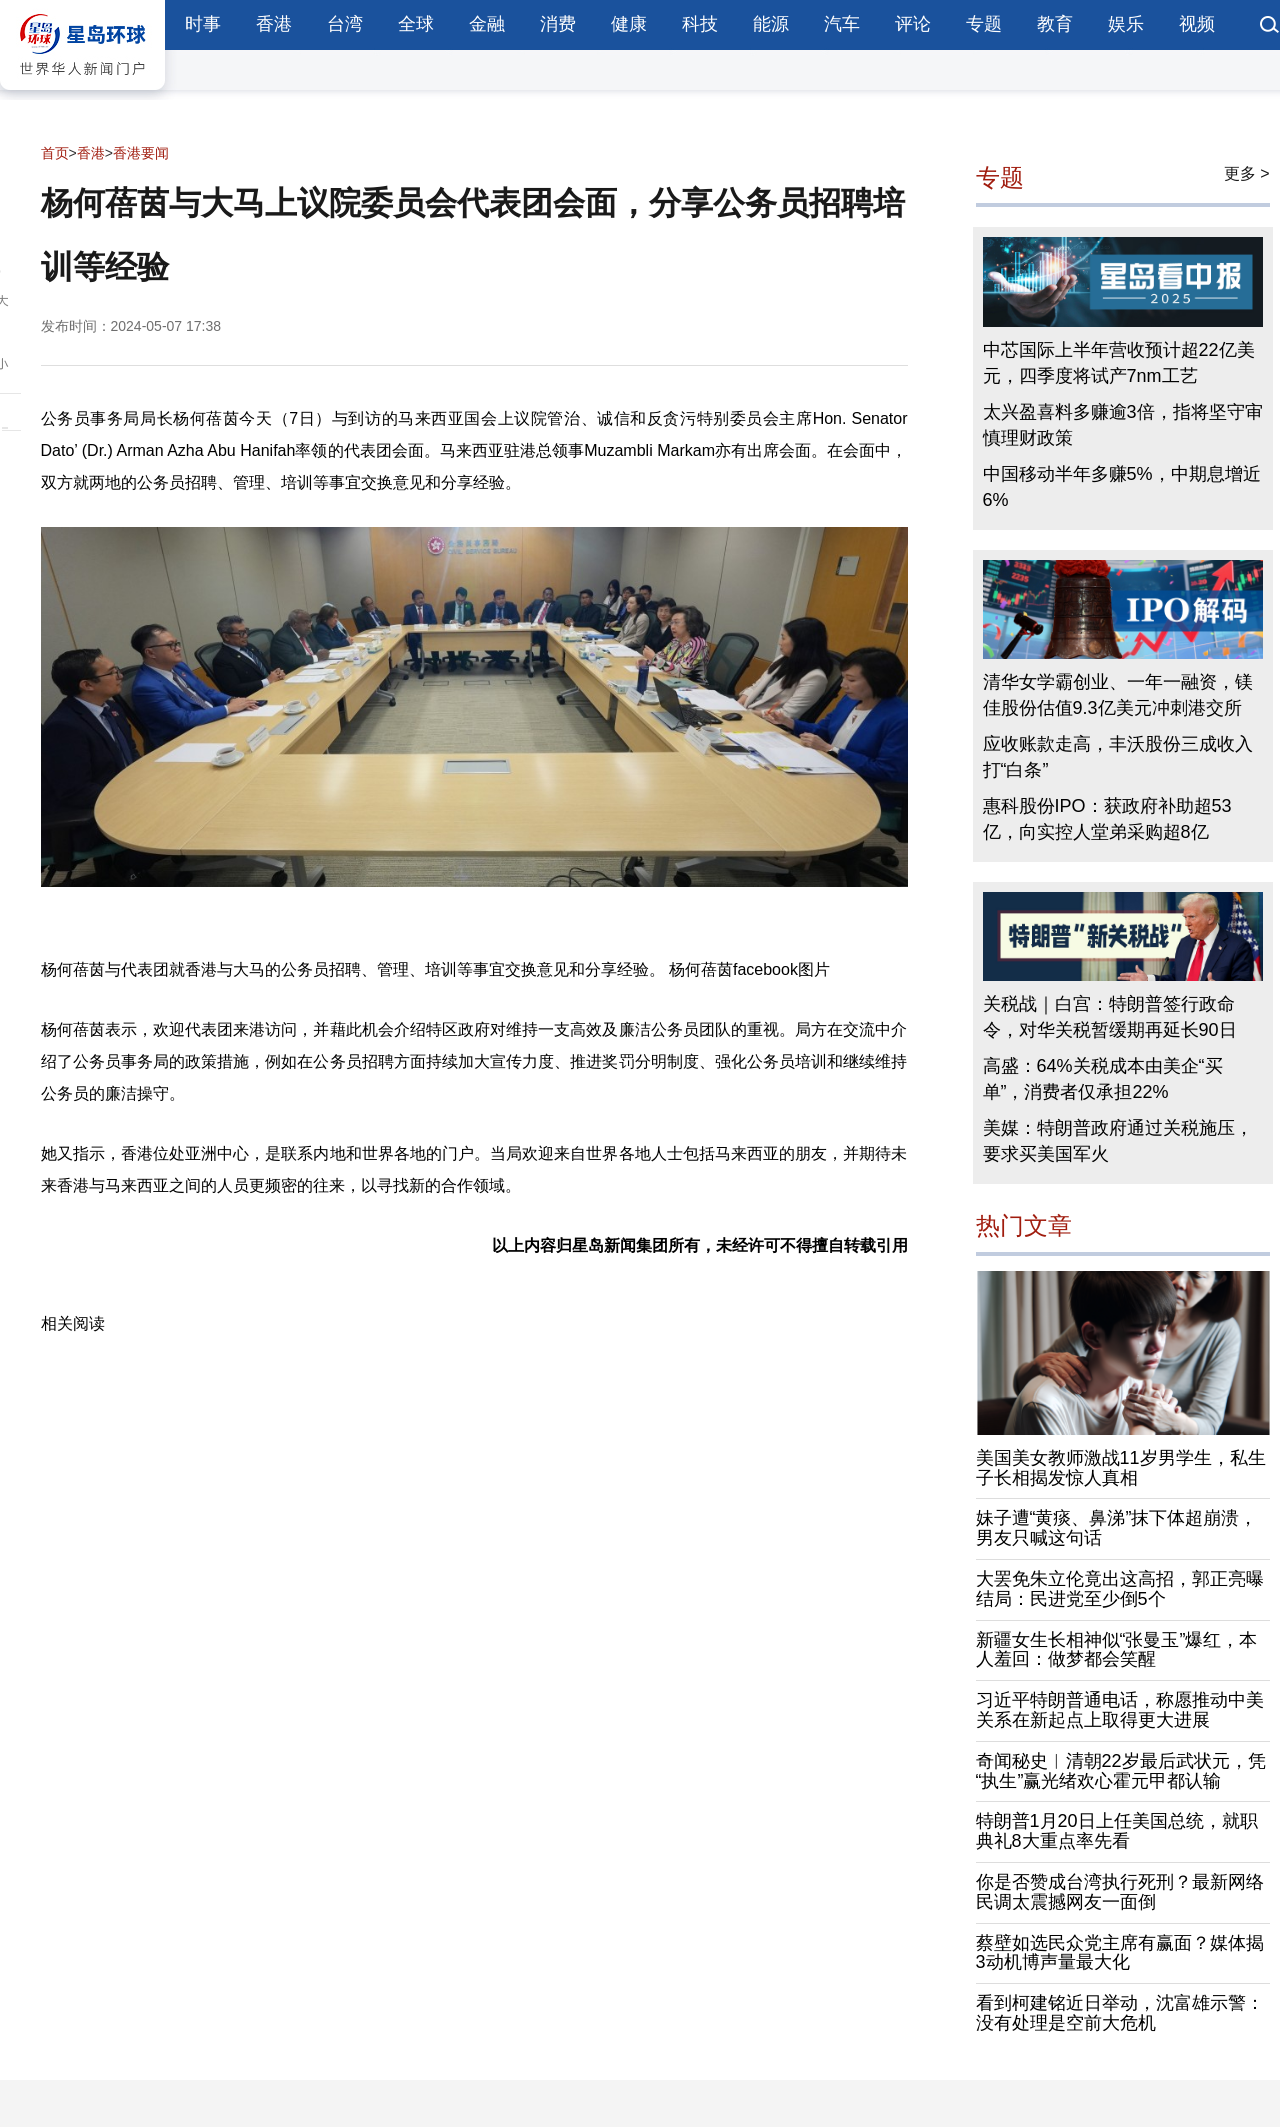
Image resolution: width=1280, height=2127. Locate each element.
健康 (629, 24)
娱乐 (1126, 24)
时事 (203, 24)
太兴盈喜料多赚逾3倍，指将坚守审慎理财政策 (1123, 425)
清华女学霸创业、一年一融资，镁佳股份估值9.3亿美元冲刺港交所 (1118, 695)
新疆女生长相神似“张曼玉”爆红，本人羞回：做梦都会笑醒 (1117, 1650)
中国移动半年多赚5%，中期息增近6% (1122, 487)
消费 (558, 24)
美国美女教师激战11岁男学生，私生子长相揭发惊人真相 (1121, 1468)
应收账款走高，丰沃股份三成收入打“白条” (1118, 757)
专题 (984, 24)
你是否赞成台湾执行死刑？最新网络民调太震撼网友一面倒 (1120, 1892)
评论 (913, 24)
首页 (55, 153)
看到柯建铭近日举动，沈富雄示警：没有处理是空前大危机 (1120, 2013)
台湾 (345, 24)
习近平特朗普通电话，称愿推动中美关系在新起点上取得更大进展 (1120, 1710)
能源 (771, 24)
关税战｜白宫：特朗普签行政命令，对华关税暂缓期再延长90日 (1110, 1017)
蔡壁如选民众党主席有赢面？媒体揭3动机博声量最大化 (1120, 1953)
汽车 (842, 24)
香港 (274, 24)
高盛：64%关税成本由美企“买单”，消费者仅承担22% (1103, 1079)
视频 (1197, 24)
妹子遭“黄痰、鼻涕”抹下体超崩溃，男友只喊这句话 (1117, 1528)
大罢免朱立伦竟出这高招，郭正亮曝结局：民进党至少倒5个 (1120, 1589)
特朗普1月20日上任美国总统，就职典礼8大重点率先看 (1117, 1831)
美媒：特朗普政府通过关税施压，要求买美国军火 (1118, 1141)
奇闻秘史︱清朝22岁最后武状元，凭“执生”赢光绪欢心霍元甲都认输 (1121, 1771)
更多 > (1247, 173)
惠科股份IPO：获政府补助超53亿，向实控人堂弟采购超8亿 (1107, 819)
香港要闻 (141, 153)
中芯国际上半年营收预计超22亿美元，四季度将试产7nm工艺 (1119, 363)
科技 (700, 24)
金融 (487, 24)
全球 (416, 24)
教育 (1055, 24)
